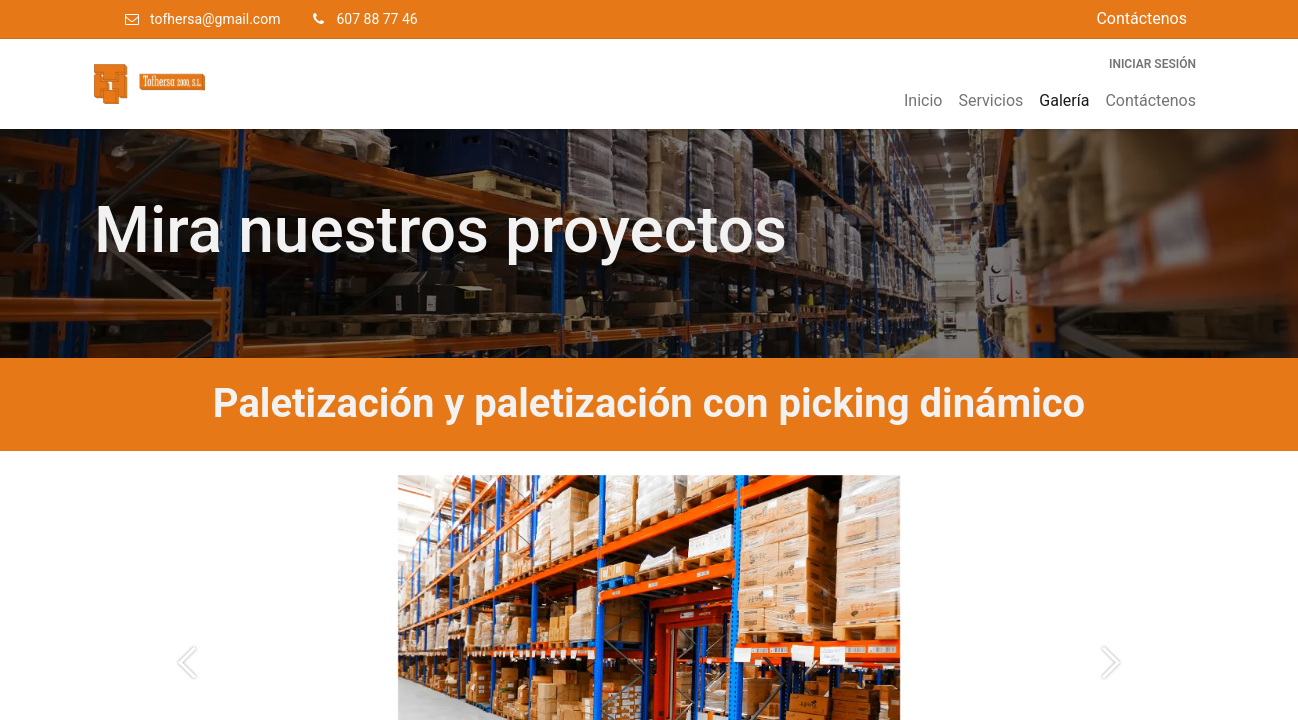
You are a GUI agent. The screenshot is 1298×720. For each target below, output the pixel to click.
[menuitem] (923, 101)
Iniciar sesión (1152, 64)
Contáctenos (1141, 18)
